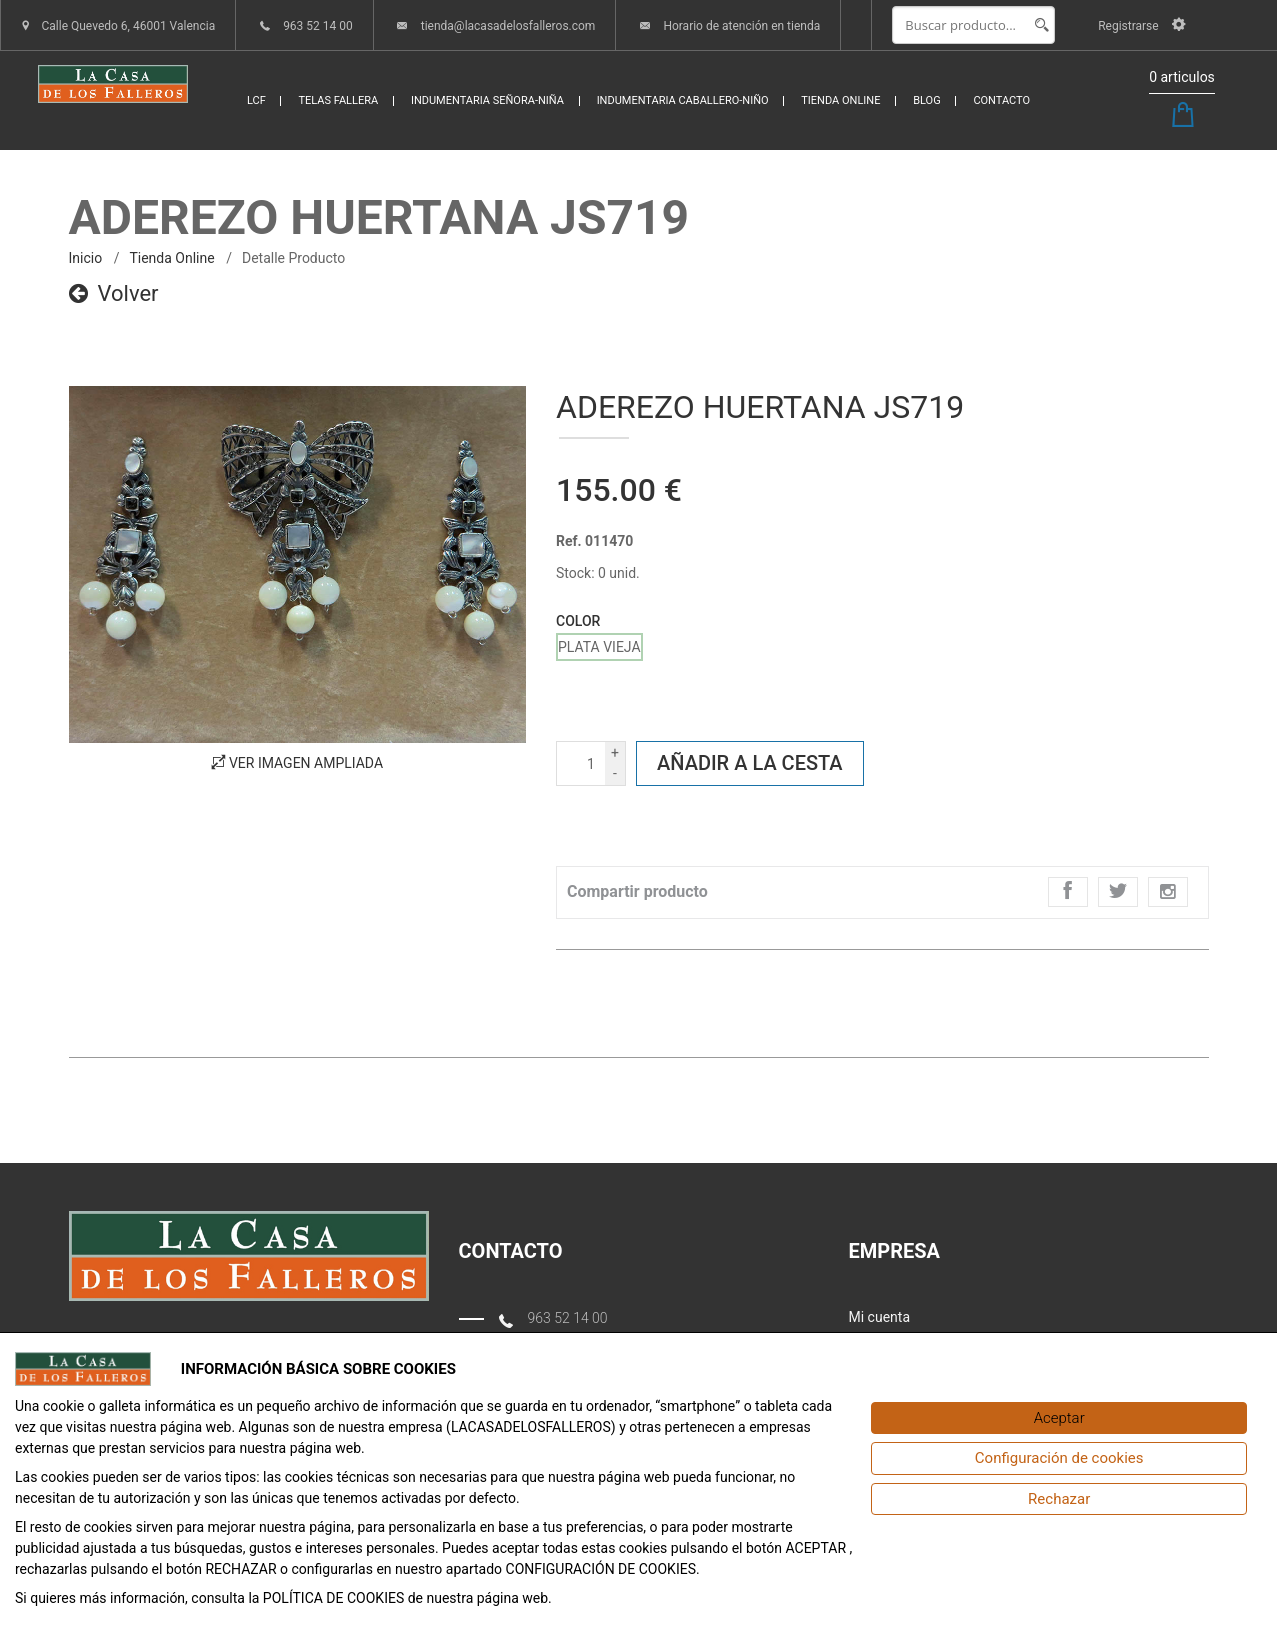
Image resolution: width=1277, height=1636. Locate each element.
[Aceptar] (1059, 1418)
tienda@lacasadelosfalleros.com (508, 26)
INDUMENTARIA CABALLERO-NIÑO (683, 100)
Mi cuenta (880, 1317)
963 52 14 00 (318, 26)
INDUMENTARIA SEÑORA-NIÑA (487, 100)
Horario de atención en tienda (741, 26)
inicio (86, 258)
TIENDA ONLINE (840, 100)
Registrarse (1141, 26)
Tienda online (171, 258)
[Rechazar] (1059, 1499)
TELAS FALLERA (338, 100)
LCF (256, 100)
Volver (114, 293)
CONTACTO (1001, 100)
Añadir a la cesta (750, 763)
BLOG (927, 100)
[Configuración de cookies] (1059, 1458)
